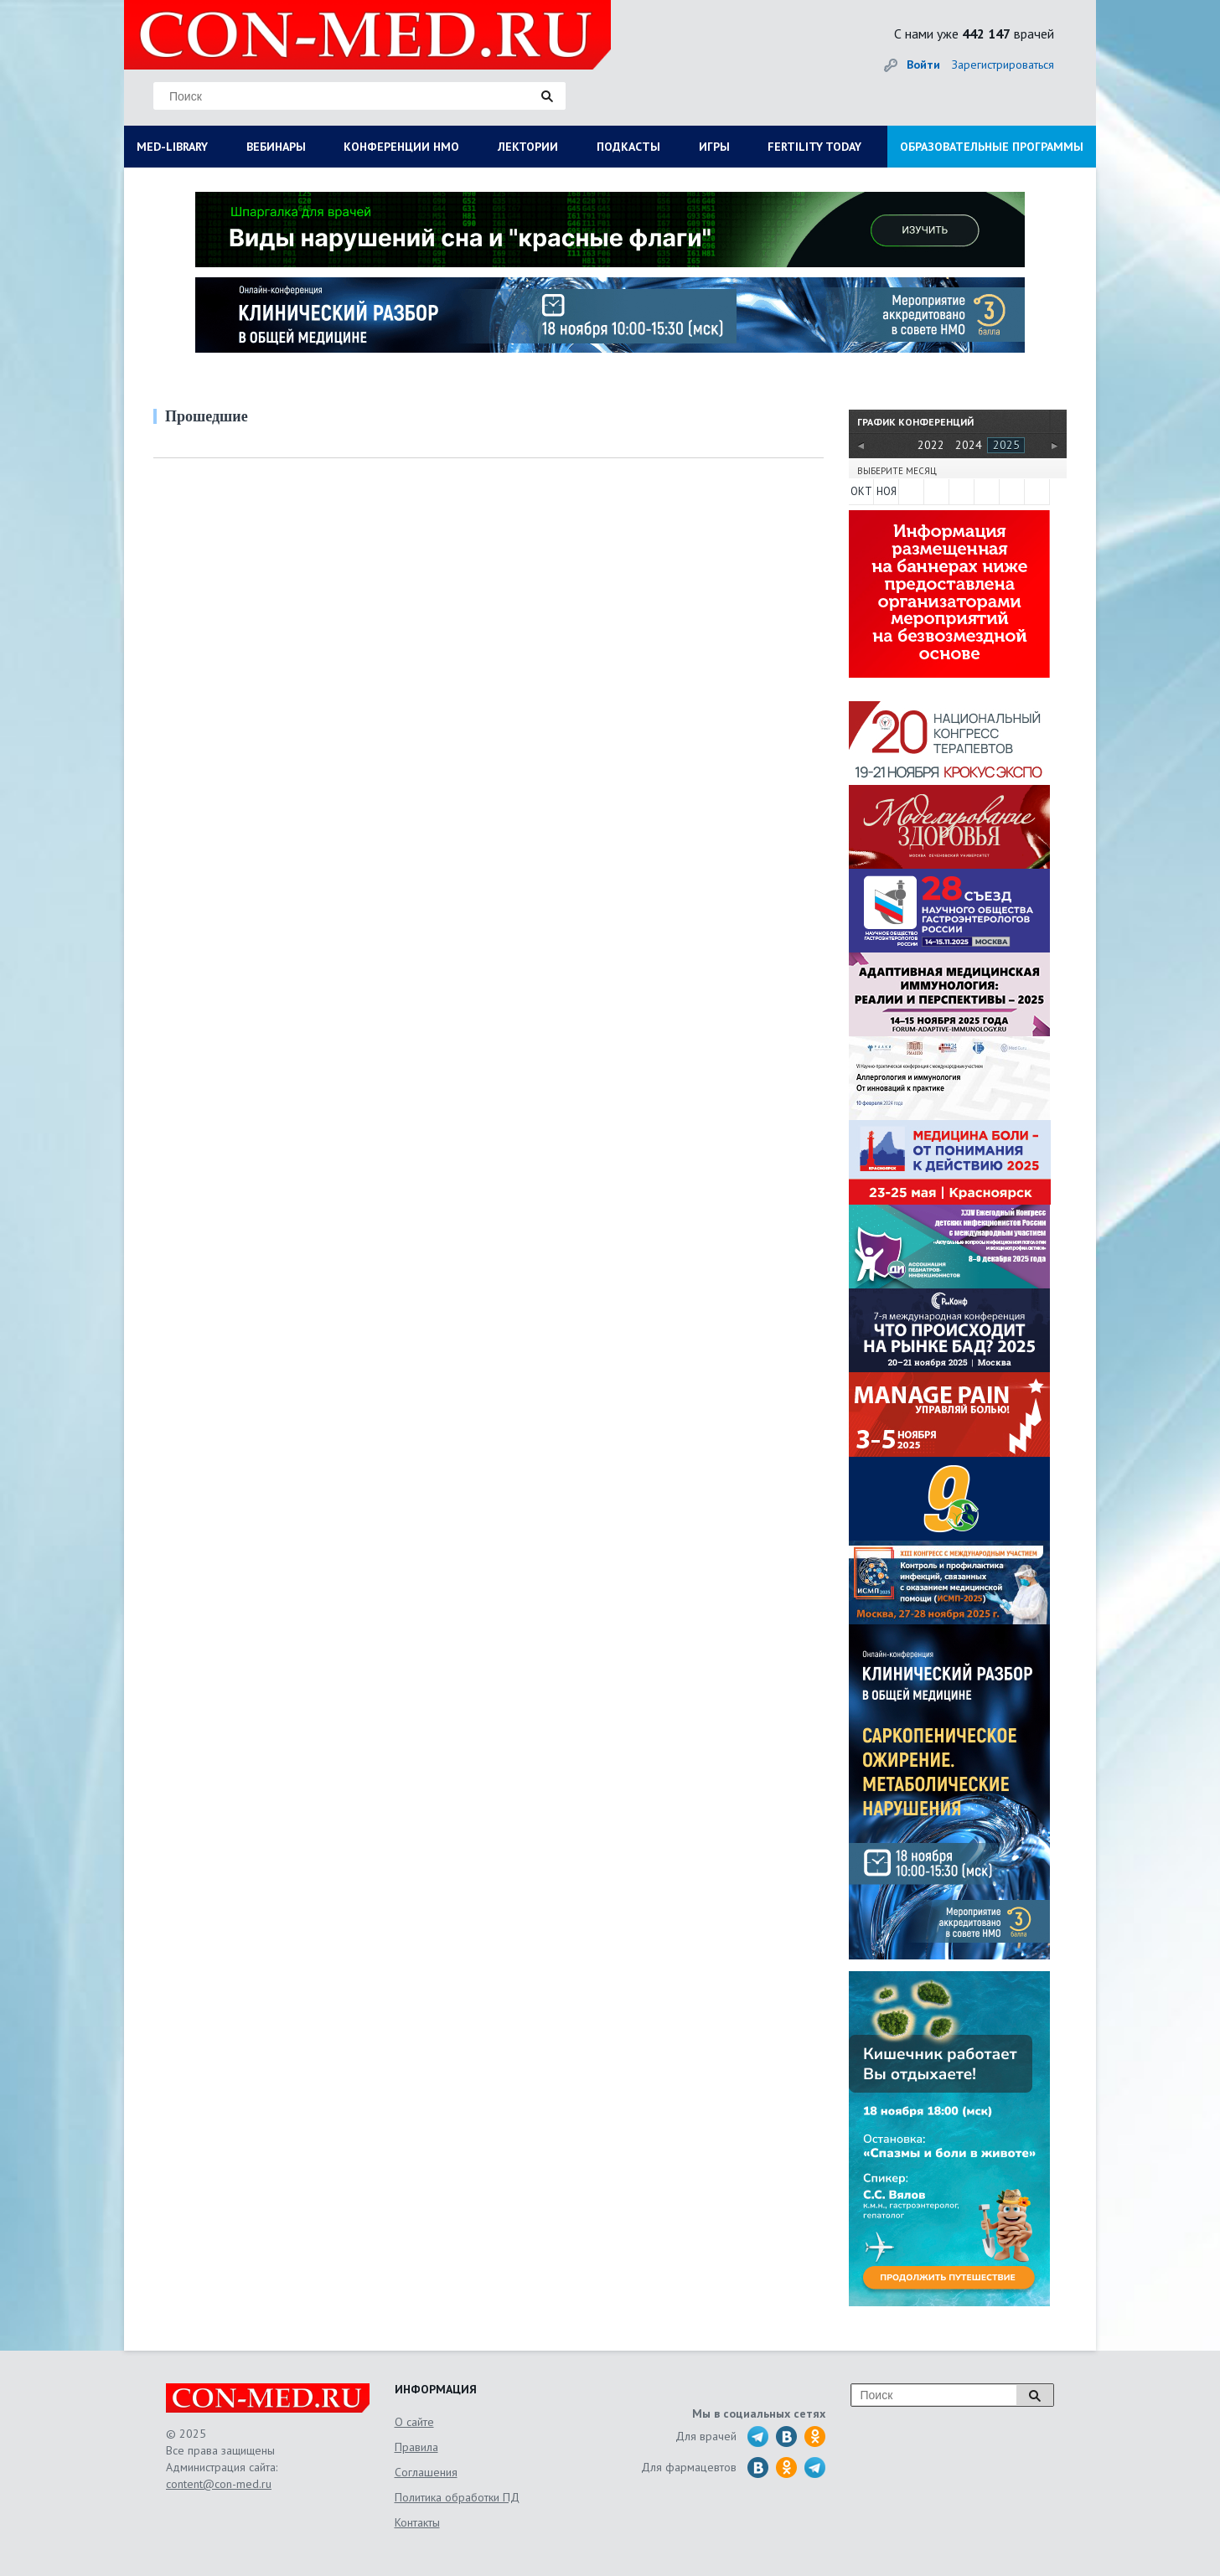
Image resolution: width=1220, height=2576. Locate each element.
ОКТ (861, 491)
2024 (968, 444)
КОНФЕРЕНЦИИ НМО (401, 146)
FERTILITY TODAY (814, 146)
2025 (1006, 444)
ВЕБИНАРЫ (276, 146)
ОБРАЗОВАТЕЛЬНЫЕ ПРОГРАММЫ (991, 146)
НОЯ (886, 491)
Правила (416, 2447)
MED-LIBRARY (172, 146)
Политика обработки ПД (457, 2497)
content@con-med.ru (218, 2483)
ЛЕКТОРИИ (528, 146)
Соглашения (426, 2472)
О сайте (414, 2421)
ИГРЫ (714, 146)
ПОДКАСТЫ (628, 146)
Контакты (417, 2522)
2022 (931, 444)
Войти (923, 64)
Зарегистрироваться (1003, 64)
